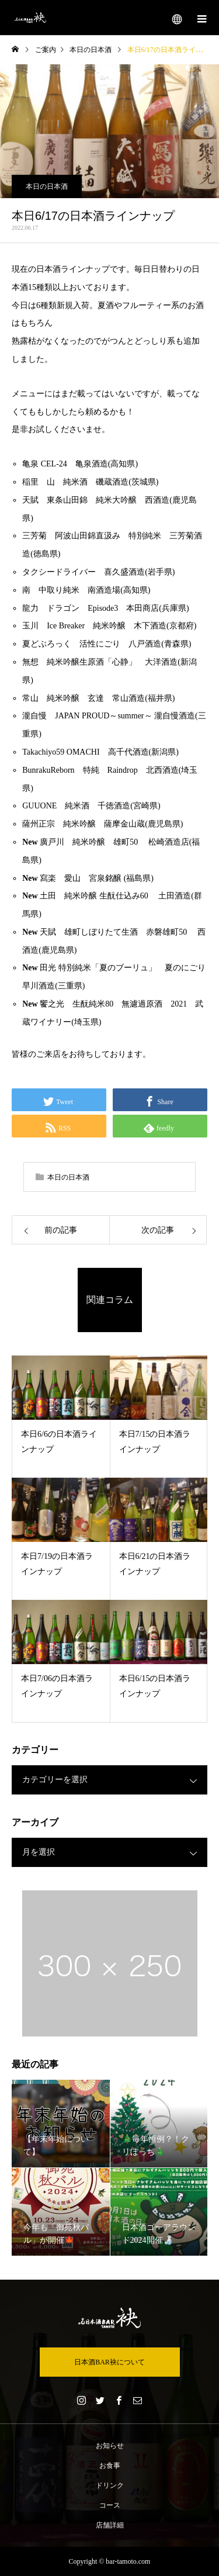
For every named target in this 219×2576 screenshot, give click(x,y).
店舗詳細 (110, 2525)
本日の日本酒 (47, 186)
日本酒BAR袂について (109, 2362)
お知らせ (110, 2446)
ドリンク (110, 2485)
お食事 (109, 2465)
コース (109, 2505)
